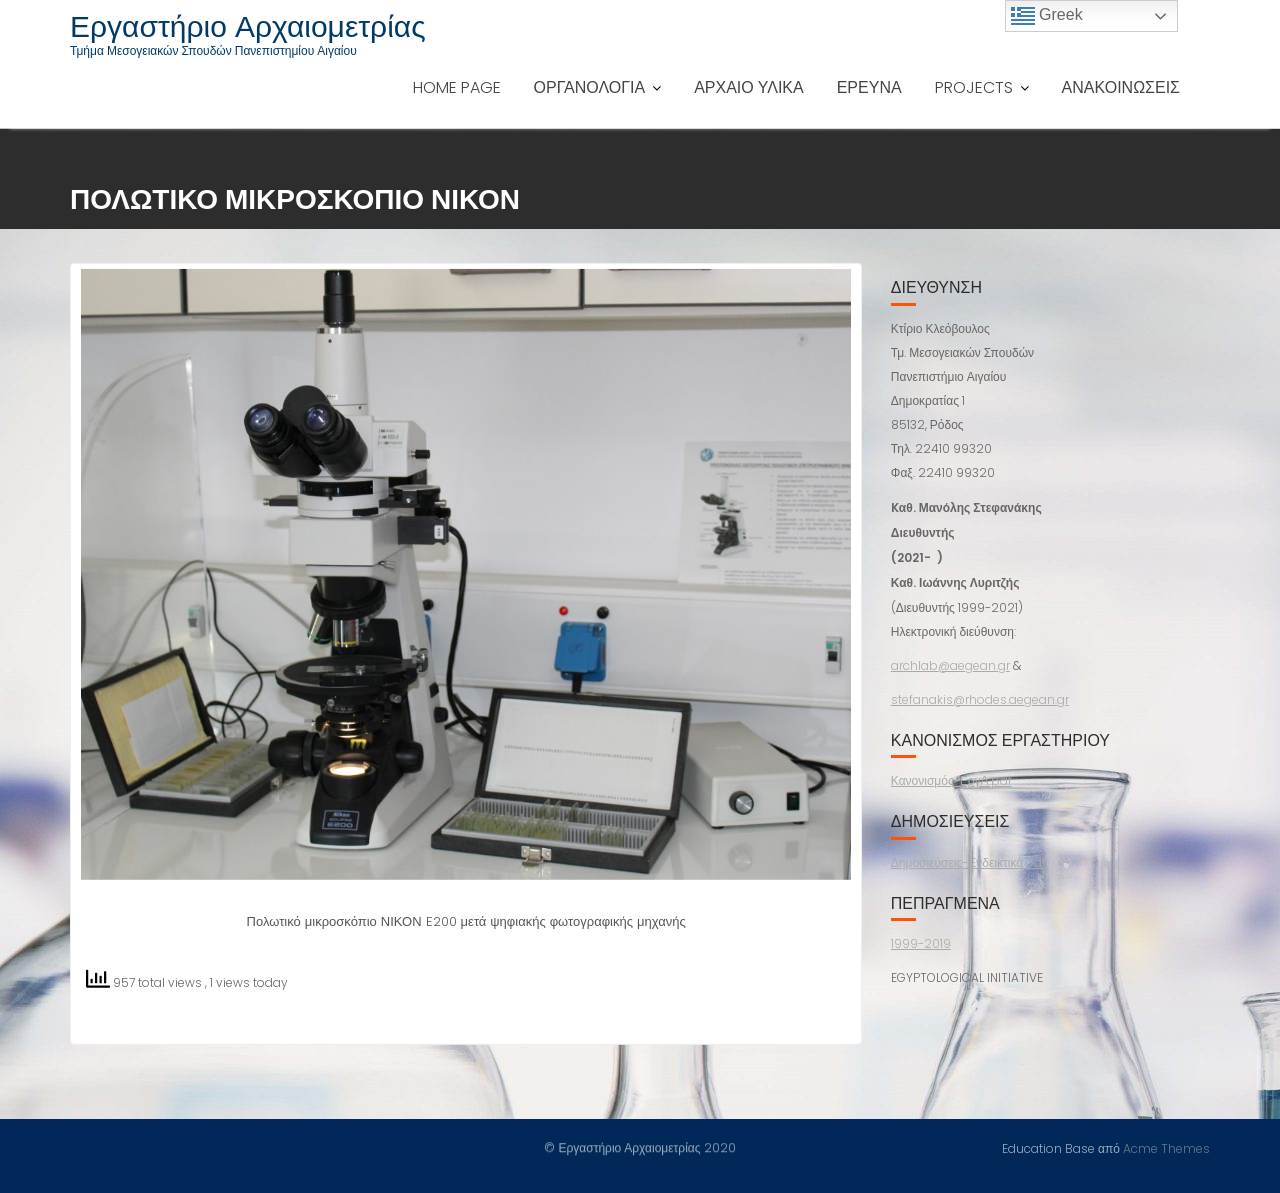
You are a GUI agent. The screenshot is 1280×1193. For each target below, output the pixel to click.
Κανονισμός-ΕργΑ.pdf (951, 780)
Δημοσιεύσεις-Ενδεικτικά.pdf (968, 862)
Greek (1047, 16)
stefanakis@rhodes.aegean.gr (980, 699)
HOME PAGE (457, 87)
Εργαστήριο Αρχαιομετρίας (248, 27)
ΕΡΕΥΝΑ (869, 87)
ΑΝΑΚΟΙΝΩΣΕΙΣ (1121, 87)
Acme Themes (1166, 1147)
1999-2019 (921, 943)
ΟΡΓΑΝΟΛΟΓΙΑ (590, 87)
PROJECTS (974, 87)
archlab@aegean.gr (950, 665)
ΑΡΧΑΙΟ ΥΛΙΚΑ (749, 87)
